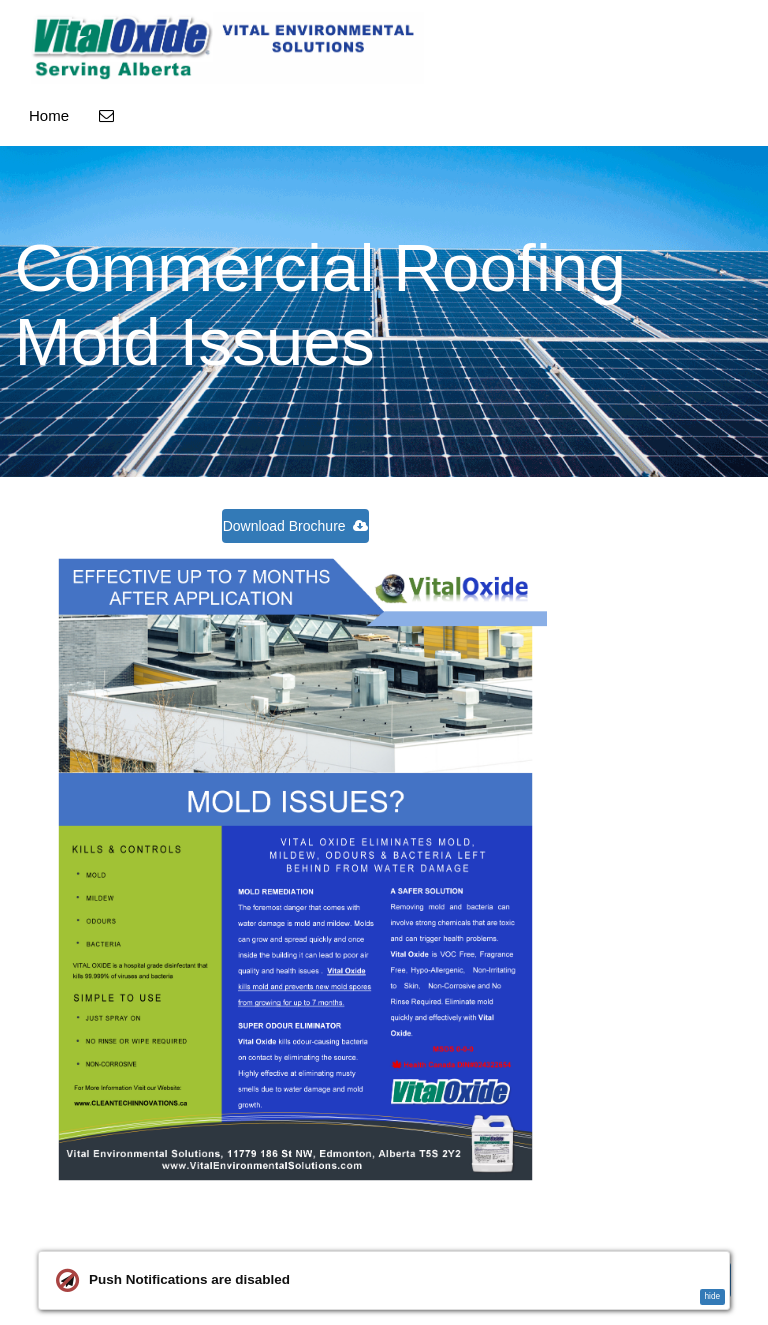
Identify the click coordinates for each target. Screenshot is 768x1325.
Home (49, 115)
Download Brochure (296, 526)
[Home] (227, 48)
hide (712, 1296)
